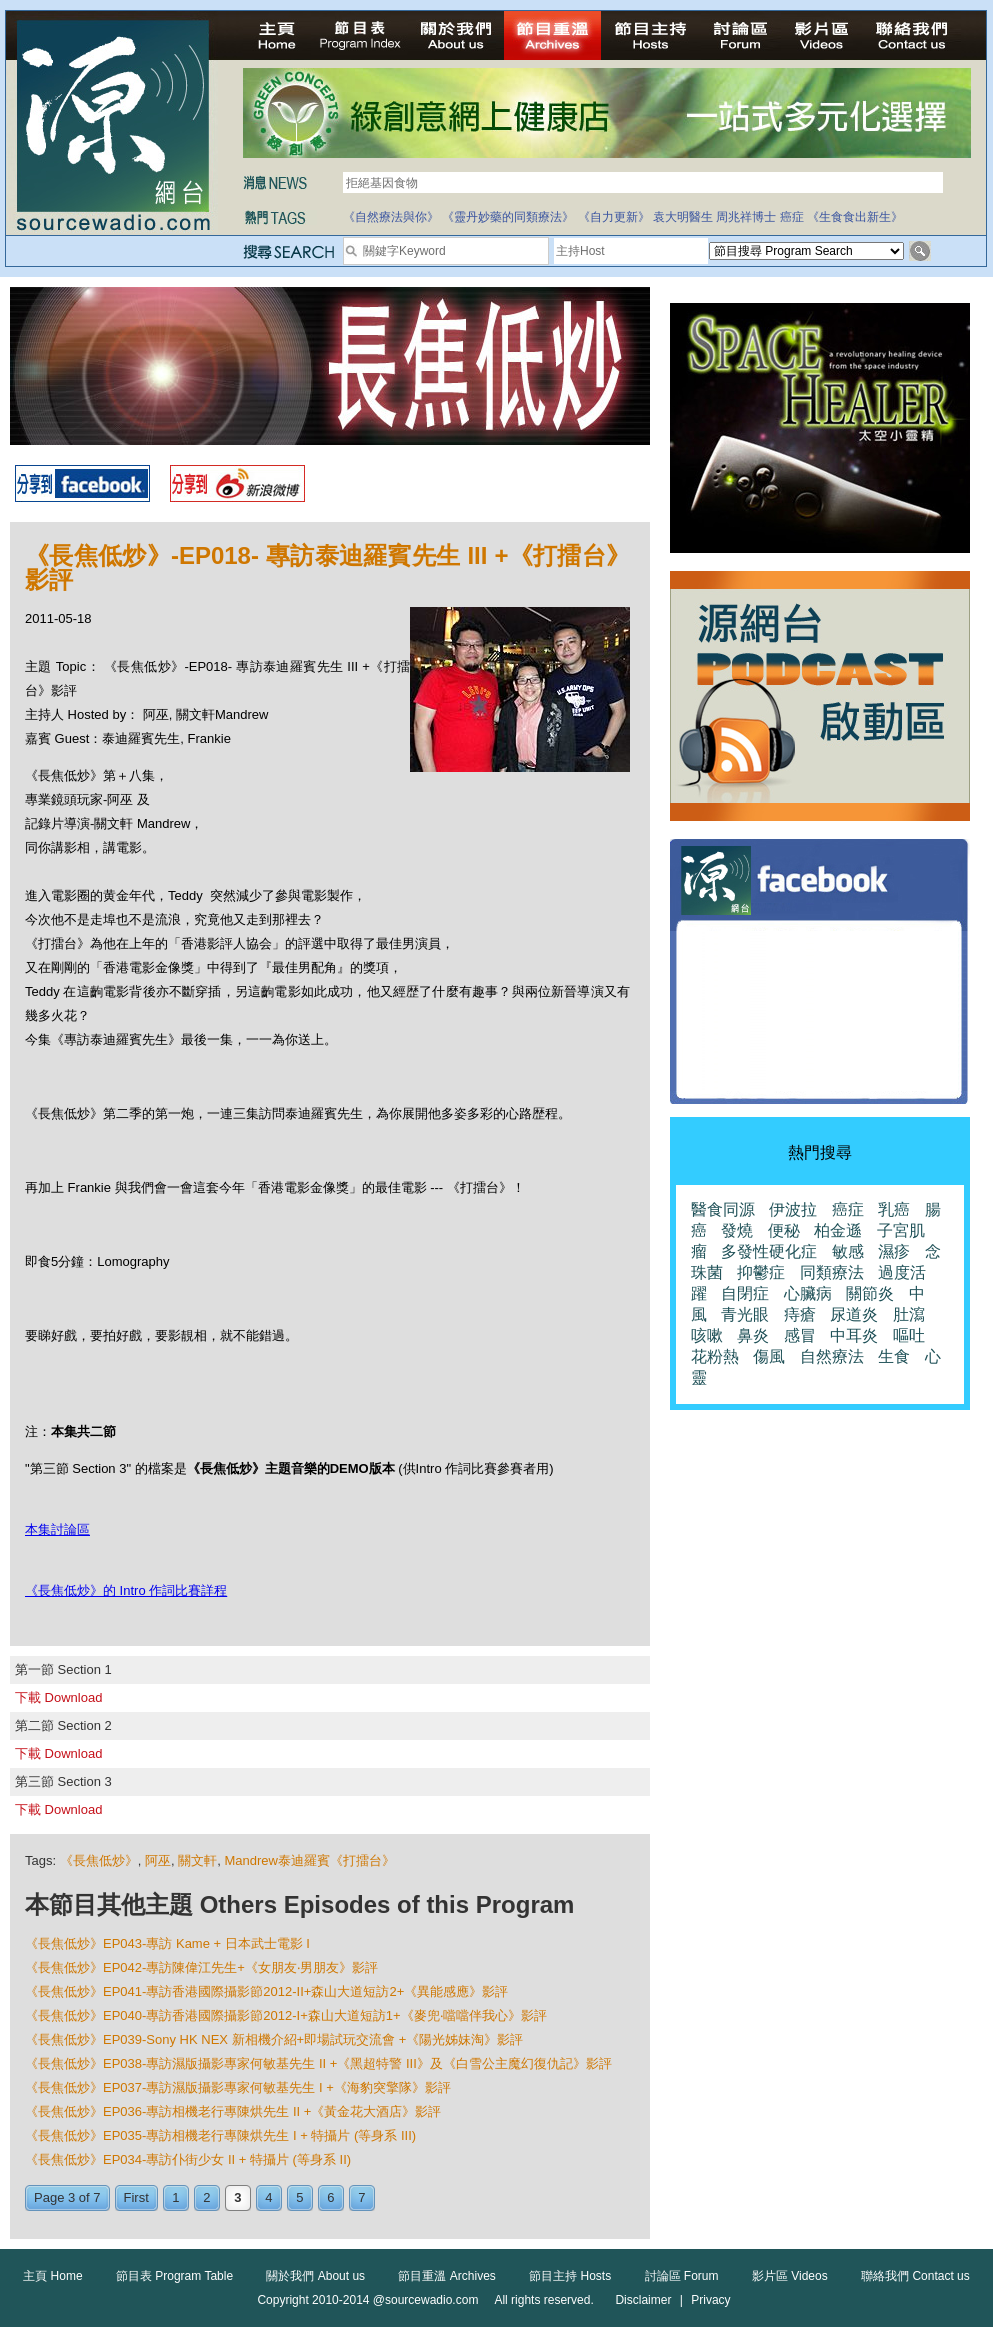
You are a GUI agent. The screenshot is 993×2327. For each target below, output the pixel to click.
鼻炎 (753, 1335)
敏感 (848, 1251)
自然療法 (832, 1356)
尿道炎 (854, 1314)
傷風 (769, 1356)
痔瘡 (800, 1314)
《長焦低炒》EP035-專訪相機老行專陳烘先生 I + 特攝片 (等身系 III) (220, 2135)
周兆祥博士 (746, 217)
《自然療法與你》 (391, 217)
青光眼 (745, 1314)
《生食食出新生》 (855, 217)
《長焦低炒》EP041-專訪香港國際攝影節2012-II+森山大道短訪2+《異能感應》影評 (266, 1991)
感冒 (800, 1335)
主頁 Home (52, 2276)
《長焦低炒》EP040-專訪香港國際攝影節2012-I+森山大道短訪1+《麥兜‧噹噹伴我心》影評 (286, 2015)
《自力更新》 (614, 217)
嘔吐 (909, 1335)
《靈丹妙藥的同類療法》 (508, 217)
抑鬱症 (761, 1272)
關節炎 (870, 1293)
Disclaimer (643, 2300)
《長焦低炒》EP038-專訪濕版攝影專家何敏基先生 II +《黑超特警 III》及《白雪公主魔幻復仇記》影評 (318, 2063)
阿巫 (158, 1860)
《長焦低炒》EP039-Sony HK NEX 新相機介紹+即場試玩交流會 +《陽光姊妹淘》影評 (274, 2039)
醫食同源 (723, 1209)
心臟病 (808, 1293)
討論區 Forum (682, 2276)
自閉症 (745, 1293)
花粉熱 (715, 1356)
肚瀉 (909, 1314)
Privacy (710, 2300)
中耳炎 (854, 1335)
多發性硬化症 (769, 1251)
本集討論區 (57, 1529)
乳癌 (894, 1209)
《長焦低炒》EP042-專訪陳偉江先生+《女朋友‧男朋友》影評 (201, 1967)
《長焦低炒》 (99, 1860)
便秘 (784, 1230)
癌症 (792, 217)
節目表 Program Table (174, 2276)
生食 (894, 1356)
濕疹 (894, 1251)
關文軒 (197, 1860)
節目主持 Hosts (570, 2276)
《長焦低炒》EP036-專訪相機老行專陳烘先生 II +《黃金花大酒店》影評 (233, 2111)
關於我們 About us (315, 2276)
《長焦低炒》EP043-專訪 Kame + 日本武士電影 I (167, 1943)
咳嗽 (707, 1335)
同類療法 (832, 1272)
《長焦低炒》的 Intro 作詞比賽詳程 (126, 1590)
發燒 (737, 1230)
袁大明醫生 (683, 217)
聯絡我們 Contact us (915, 2276)
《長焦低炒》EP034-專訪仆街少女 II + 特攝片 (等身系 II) (188, 2159)
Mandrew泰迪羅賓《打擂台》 (309, 1860)
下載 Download (58, 1697)
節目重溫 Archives (446, 2276)
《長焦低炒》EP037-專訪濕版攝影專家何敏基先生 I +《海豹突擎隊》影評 (238, 2087)
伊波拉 (793, 1209)
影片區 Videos (790, 2276)
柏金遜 (838, 1230)
